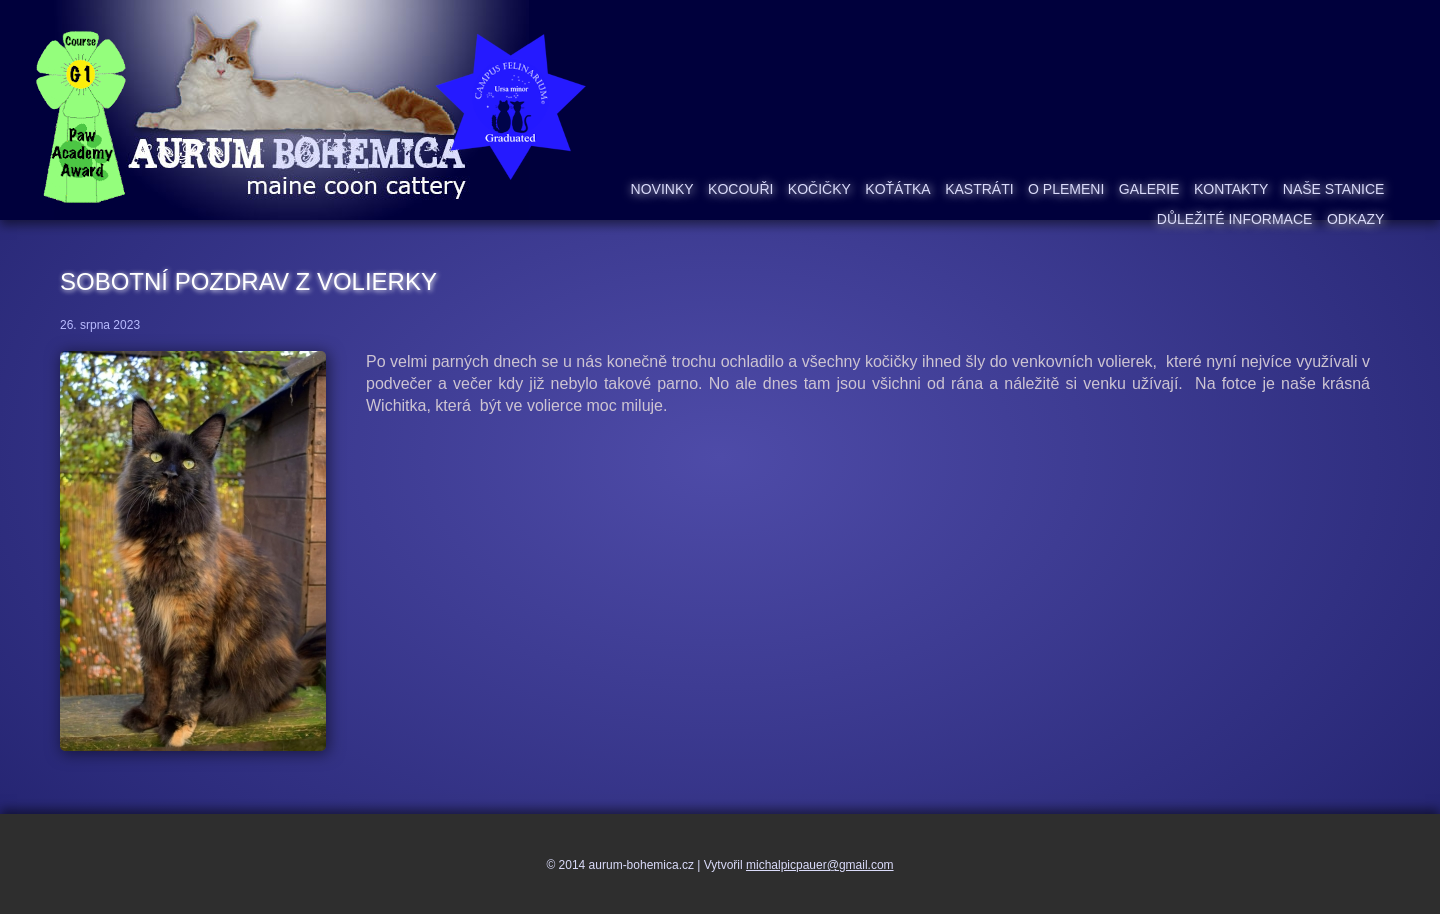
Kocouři (740, 189)
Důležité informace (1235, 219)
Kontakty (1231, 189)
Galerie (1149, 189)
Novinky (662, 189)
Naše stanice (1334, 189)
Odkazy (1356, 219)
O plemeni (1066, 189)
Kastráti (979, 189)
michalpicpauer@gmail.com (820, 865)
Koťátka (897, 189)
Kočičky (819, 189)
